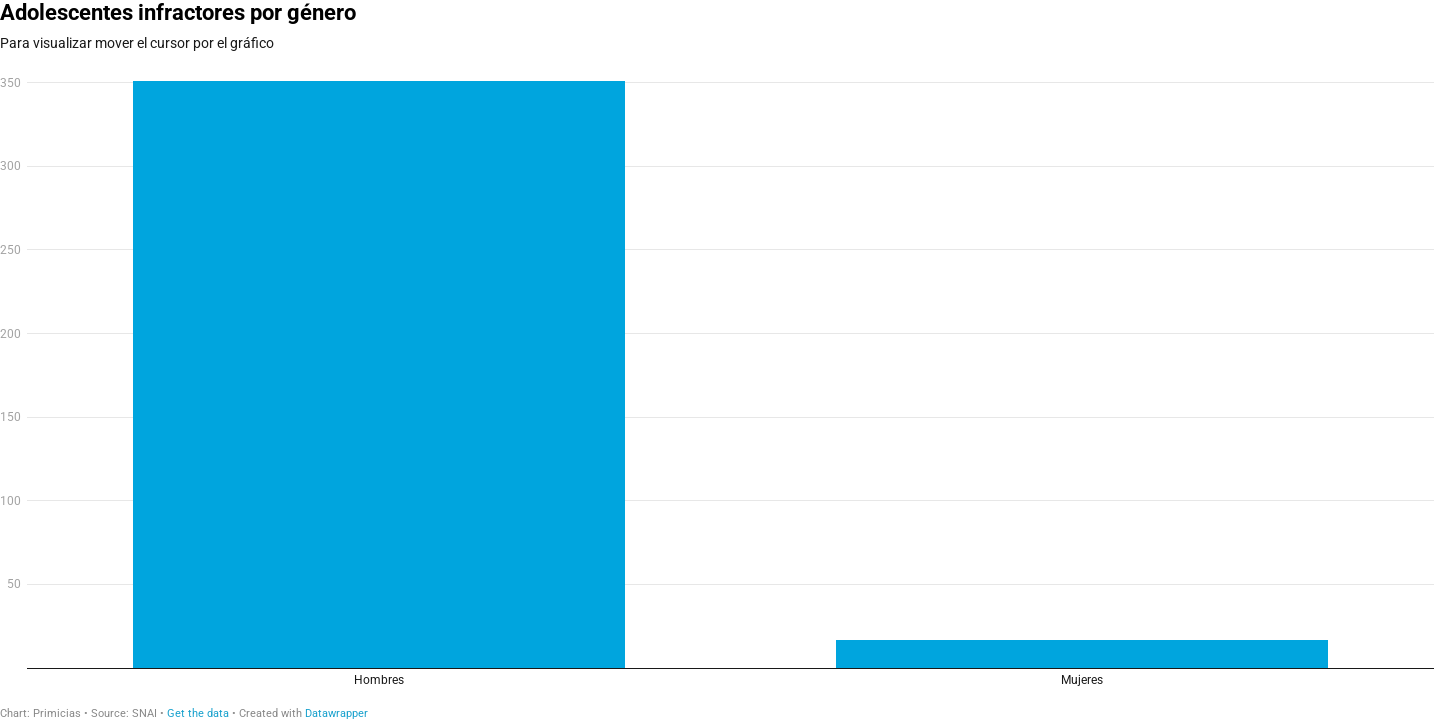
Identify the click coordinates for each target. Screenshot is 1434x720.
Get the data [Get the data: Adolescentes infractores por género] (198, 713)
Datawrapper (336, 713)
